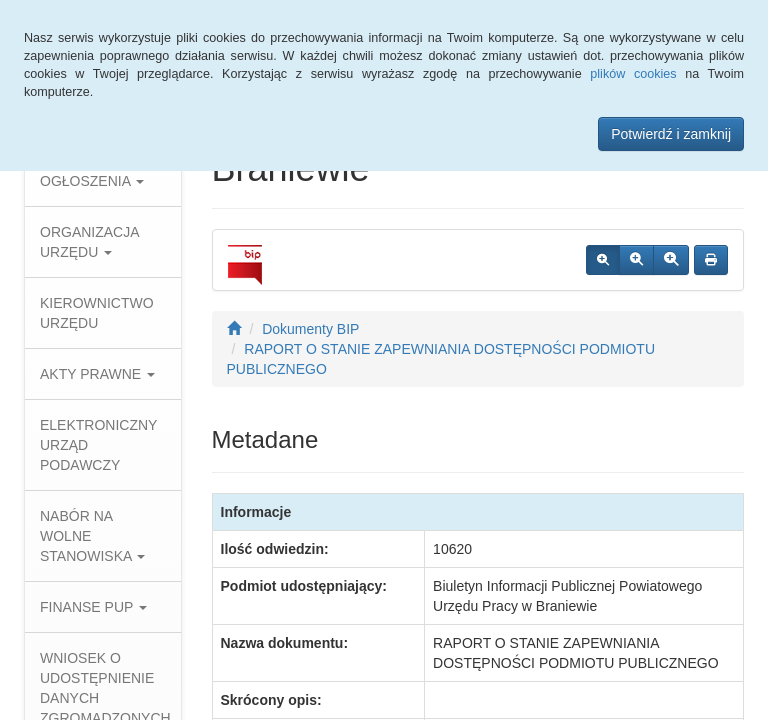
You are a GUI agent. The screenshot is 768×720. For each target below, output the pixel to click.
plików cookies (633, 74)
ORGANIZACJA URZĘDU (89, 242)
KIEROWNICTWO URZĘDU (97, 313)
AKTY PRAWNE (97, 374)
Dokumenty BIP (310, 329)
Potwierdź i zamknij (671, 134)
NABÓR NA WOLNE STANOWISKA (92, 536)
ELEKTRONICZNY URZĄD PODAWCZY (98, 445)
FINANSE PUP (93, 607)
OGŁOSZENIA (92, 181)
